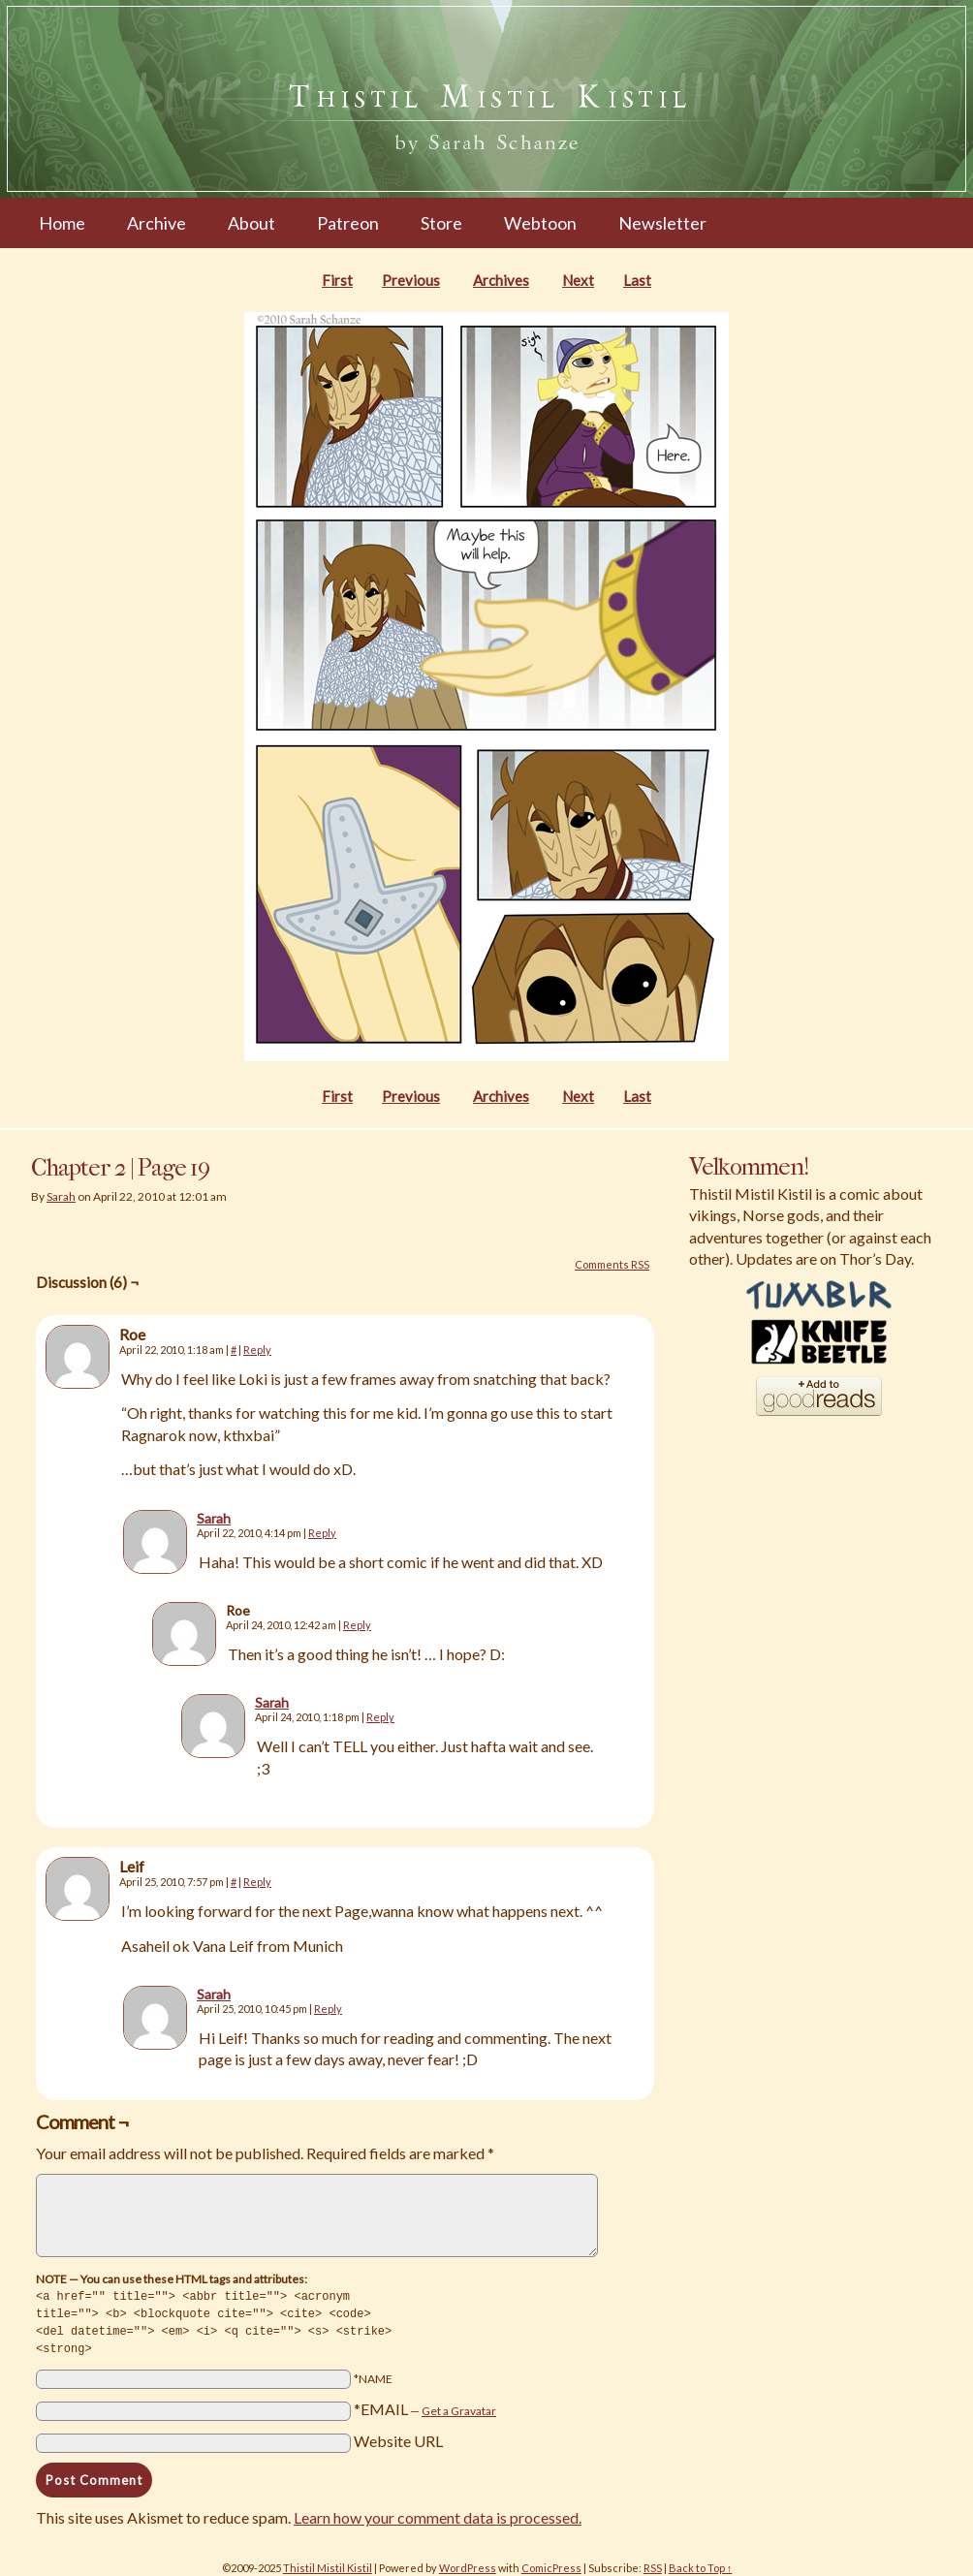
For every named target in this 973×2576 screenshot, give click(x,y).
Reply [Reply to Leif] (257, 1881)
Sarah (61, 1196)
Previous (411, 280)
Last (637, 280)
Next (578, 280)
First (337, 280)
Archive (156, 223)
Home (62, 223)
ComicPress (551, 2564)
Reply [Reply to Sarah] (322, 1532)
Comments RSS (612, 1264)
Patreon (348, 223)
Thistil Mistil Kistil (327, 2564)
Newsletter (662, 223)
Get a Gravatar (459, 2407)
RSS (652, 2564)
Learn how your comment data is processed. (437, 2513)
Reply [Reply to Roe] (257, 1349)
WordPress (467, 2564)
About (251, 223)
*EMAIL (425, 2405)
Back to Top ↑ (701, 2564)
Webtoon (540, 223)
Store (441, 223)
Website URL (398, 2437)
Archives (501, 280)
